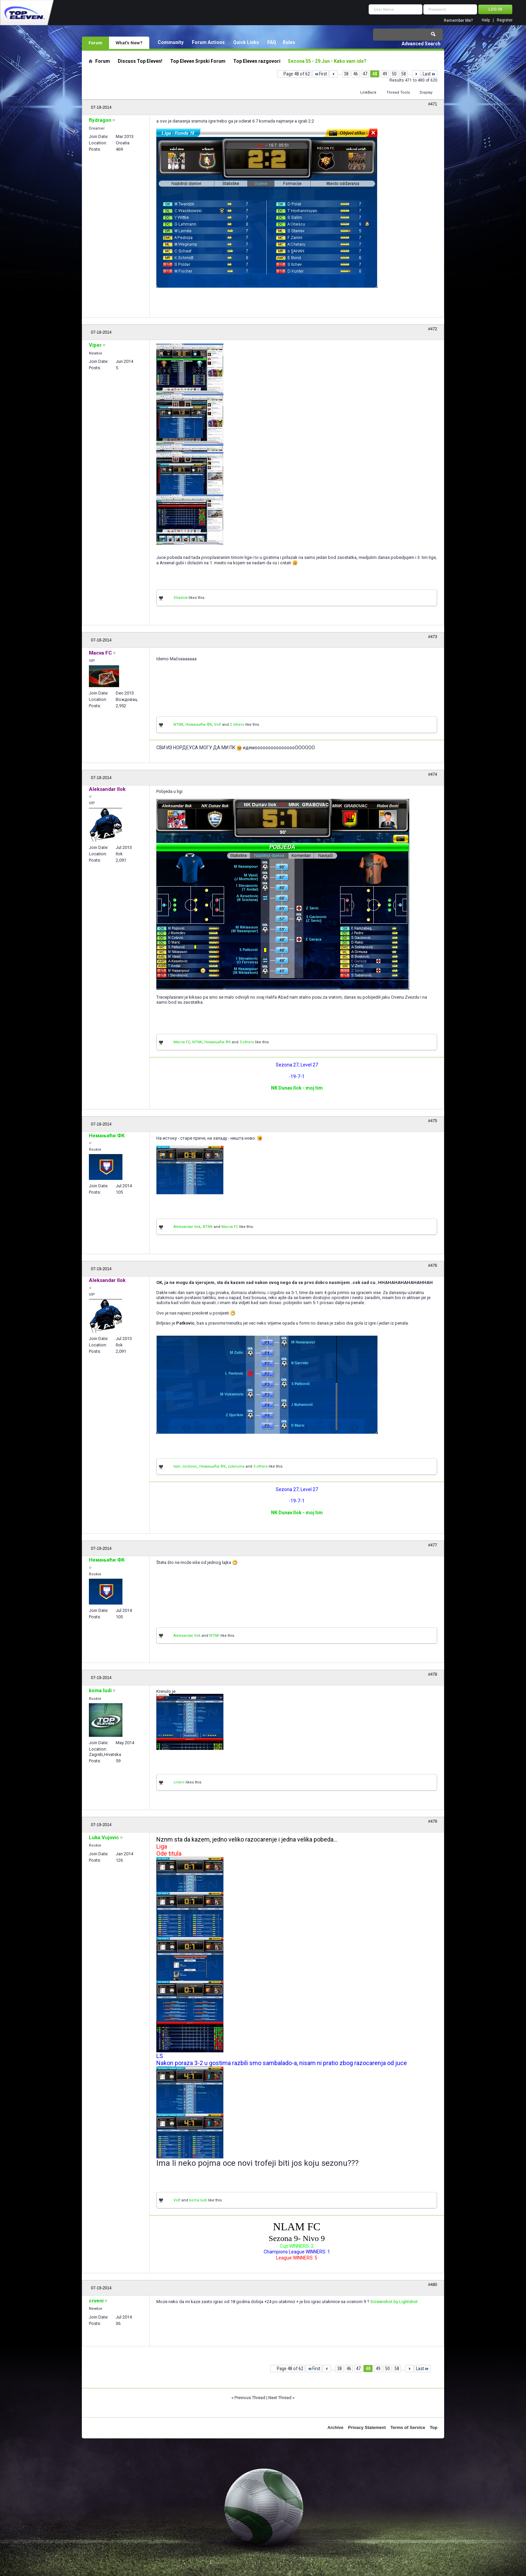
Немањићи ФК (199, 724)
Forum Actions (208, 42)
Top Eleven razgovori (256, 61)
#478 (432, 1674)
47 (365, 74)
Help (486, 20)
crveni (179, 1782)
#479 (432, 1821)
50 (394, 74)
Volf (217, 724)
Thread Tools (398, 92)
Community (170, 42)
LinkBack (368, 92)
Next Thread (280, 2397)
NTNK (178, 724)
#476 (432, 1265)
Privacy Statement (367, 2427)
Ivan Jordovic (185, 1466)
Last (429, 74)
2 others (237, 724)
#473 (432, 636)
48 (374, 74)
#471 (432, 104)
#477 (432, 1545)
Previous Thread (249, 2397)
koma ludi (198, 2200)
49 (384, 74)
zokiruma (236, 1466)
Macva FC (181, 1042)
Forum (95, 42)
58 (403, 74)
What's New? (129, 42)
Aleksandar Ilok (187, 1227)
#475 (432, 1120)
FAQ (271, 42)
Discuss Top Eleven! (140, 61)
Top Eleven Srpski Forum (197, 61)
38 (346, 74)
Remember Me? (458, 20)
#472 (432, 329)
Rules (289, 42)
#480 (432, 2284)
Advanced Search (421, 43)
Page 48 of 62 (296, 74)
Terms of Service (407, 2427)
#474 (432, 774)
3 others (247, 1042)
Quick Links (246, 42)
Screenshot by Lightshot (394, 2301)
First (320, 74)
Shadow (180, 597)
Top (433, 2427)
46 (355, 74)
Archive (335, 2427)
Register (505, 20)
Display (426, 92)
